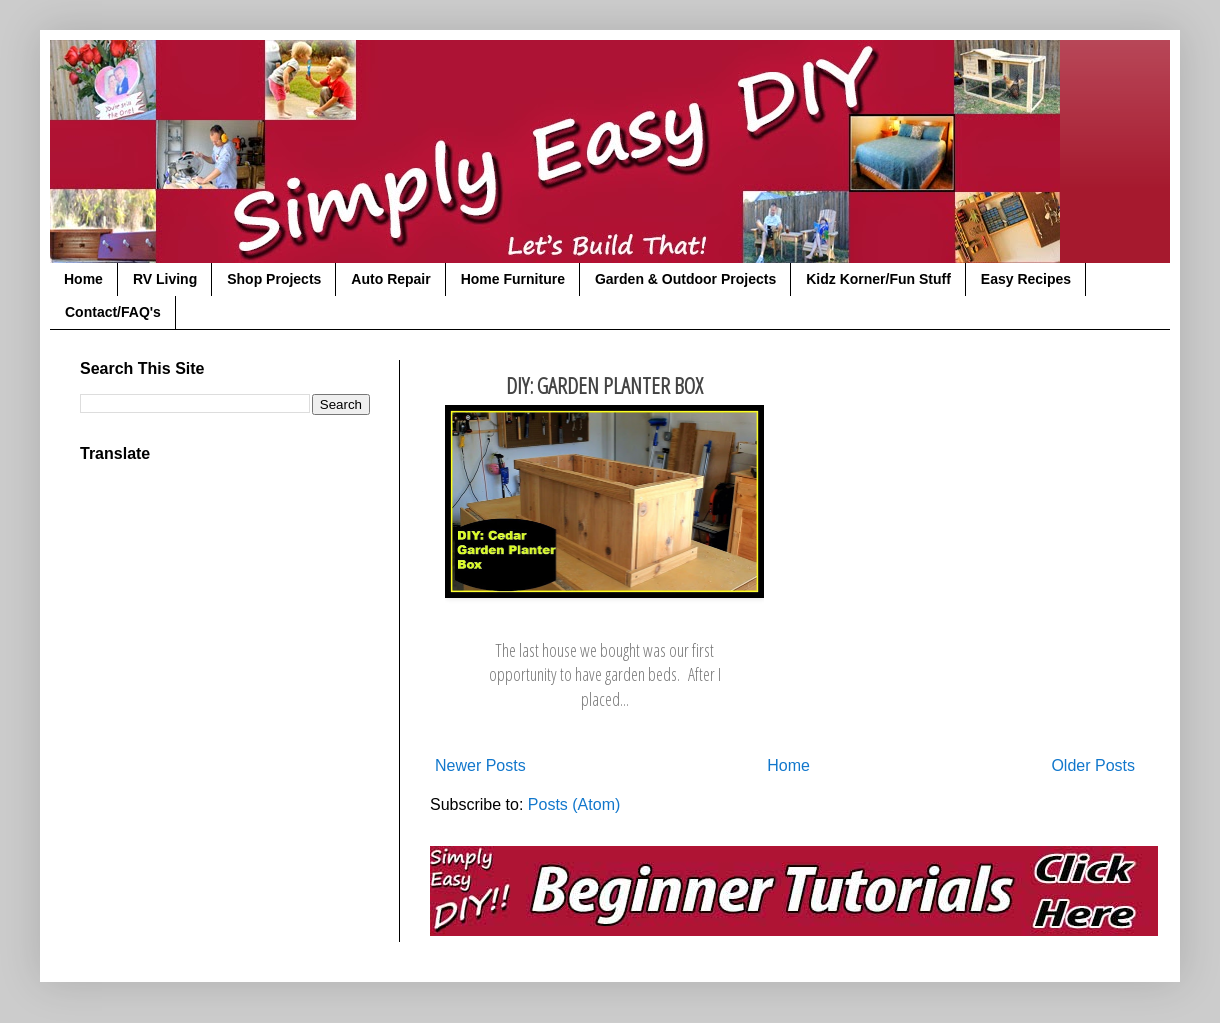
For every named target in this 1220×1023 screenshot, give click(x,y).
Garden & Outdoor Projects (685, 279)
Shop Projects (274, 279)
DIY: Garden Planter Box (604, 385)
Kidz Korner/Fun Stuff (878, 279)
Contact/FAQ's (113, 312)
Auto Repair (390, 279)
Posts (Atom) (574, 804)
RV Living (165, 279)
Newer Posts (480, 765)
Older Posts (1093, 765)
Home (83, 279)
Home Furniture (513, 279)
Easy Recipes (1026, 279)
